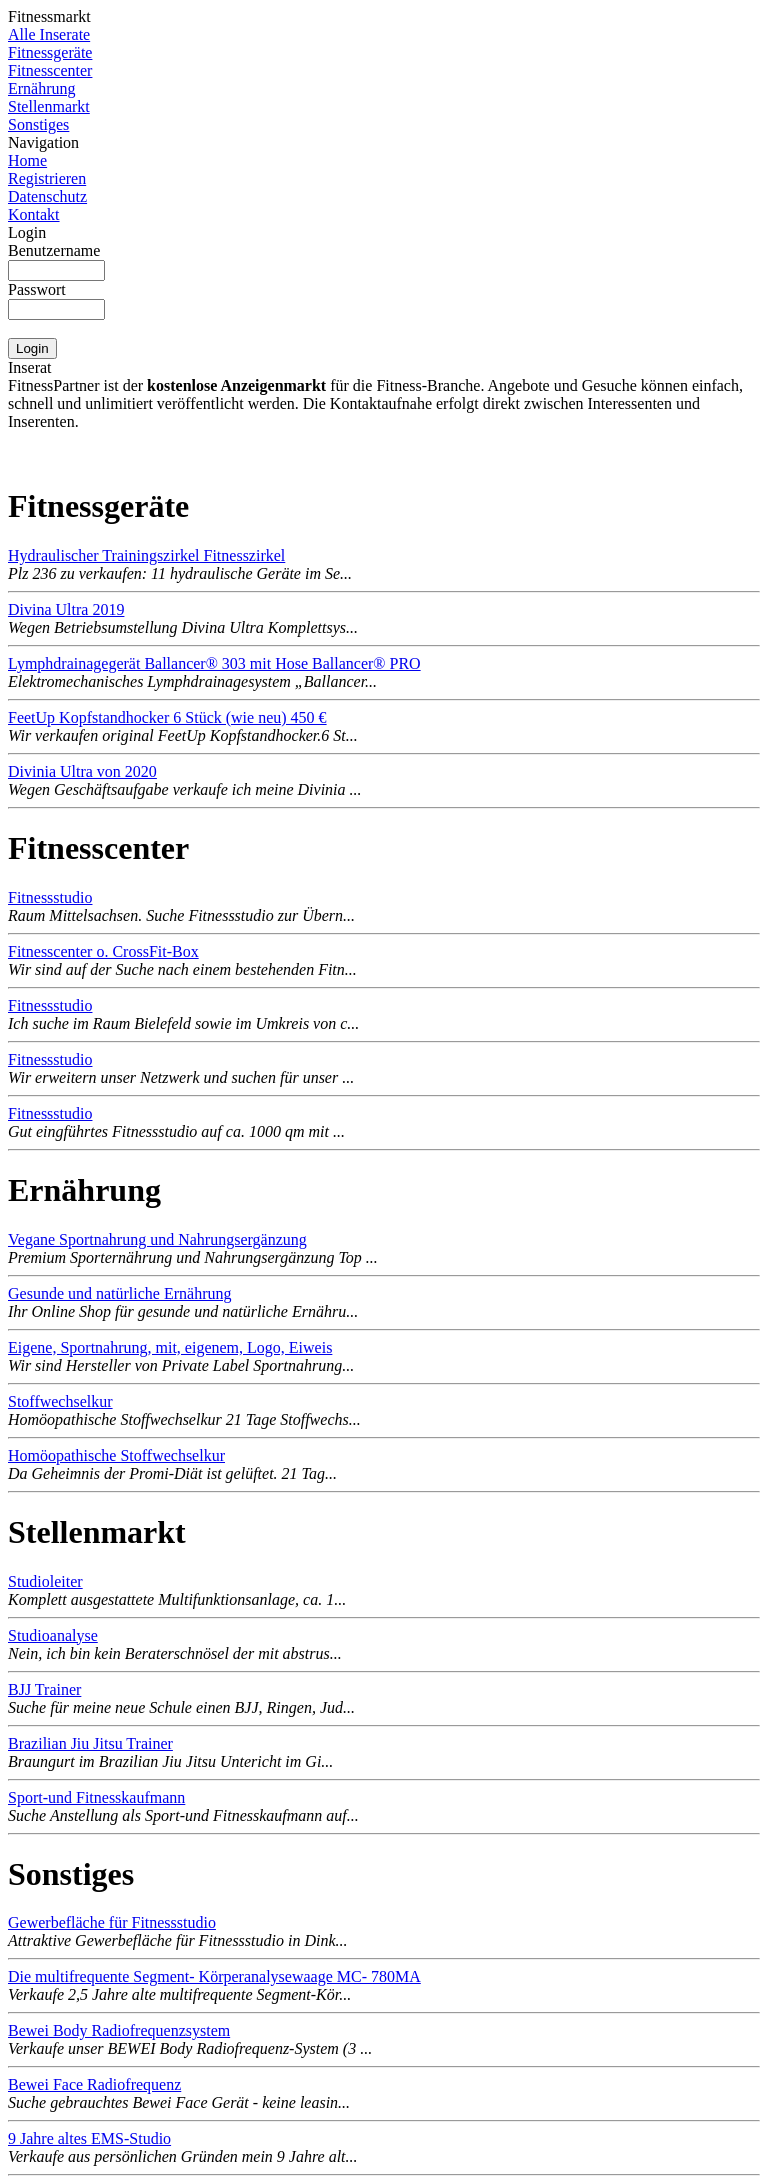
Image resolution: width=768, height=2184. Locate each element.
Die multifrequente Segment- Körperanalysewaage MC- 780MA (214, 1976)
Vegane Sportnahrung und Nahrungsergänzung (157, 1239)
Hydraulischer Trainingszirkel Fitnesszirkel (146, 555)
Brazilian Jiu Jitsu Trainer (90, 1743)
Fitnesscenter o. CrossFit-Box (103, 951)
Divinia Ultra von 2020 (82, 771)
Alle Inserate (49, 34)
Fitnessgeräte (50, 52)
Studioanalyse (53, 1635)
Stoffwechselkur (60, 1401)
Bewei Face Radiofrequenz (94, 2084)
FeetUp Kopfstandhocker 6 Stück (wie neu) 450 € (167, 717)
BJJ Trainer (44, 1689)
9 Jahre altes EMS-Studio (89, 2138)
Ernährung (42, 88)
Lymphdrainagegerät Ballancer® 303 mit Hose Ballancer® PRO (214, 663)
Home (27, 160)
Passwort (37, 289)
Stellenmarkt (49, 106)
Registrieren (47, 178)
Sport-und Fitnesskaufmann (96, 1797)
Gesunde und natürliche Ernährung (119, 1293)
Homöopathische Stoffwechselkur (116, 1455)
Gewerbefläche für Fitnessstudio (112, 1922)
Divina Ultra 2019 (66, 609)
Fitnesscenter (50, 70)
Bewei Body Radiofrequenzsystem (119, 2030)
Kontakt (34, 214)
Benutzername (54, 250)
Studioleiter (45, 1581)
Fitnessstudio (50, 897)
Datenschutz (47, 196)
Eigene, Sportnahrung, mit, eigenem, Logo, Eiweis (170, 1347)
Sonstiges (38, 124)
